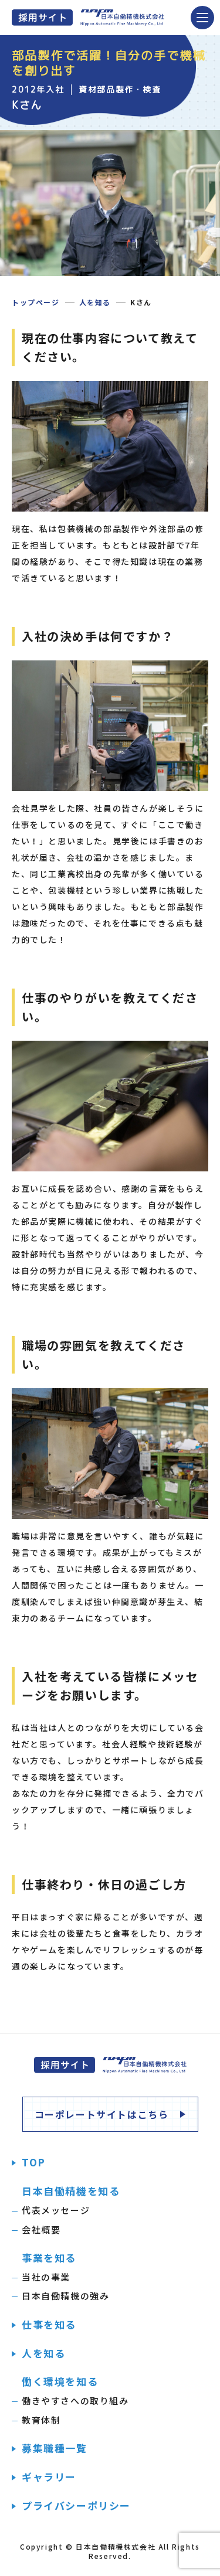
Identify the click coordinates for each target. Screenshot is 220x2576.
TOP (34, 2162)
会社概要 (41, 2229)
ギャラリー (49, 2477)
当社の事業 (46, 2277)
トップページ (36, 302)
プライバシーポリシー (76, 2506)
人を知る (95, 302)
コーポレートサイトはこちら (102, 2114)
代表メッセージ (56, 2210)
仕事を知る (49, 2325)
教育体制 (41, 2420)
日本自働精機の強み (65, 2295)
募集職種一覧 (54, 2448)
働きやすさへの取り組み (75, 2400)
